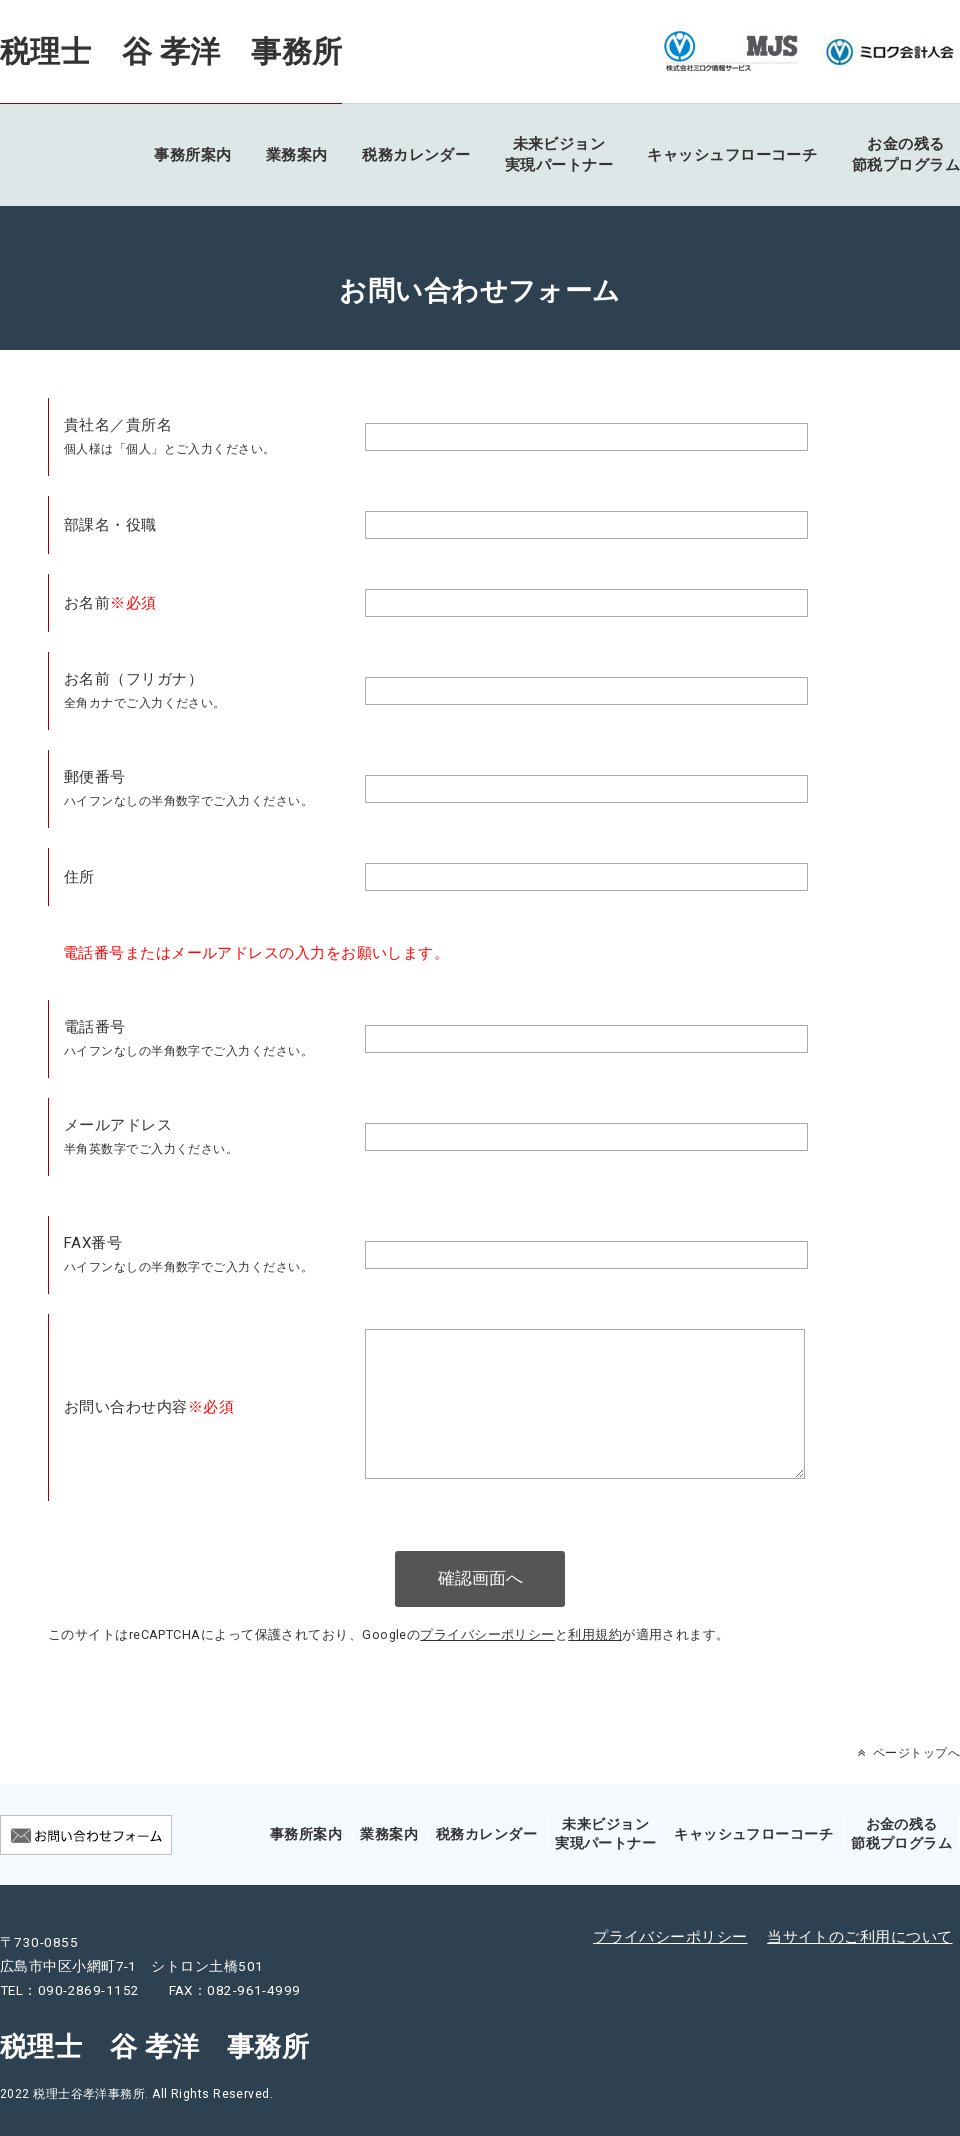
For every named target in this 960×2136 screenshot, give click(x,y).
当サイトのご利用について (859, 1971)
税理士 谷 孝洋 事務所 (171, 51)
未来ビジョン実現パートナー (559, 154)
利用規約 (595, 1668)
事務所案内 (192, 155)
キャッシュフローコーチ (732, 155)
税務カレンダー (416, 155)
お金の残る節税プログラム (906, 154)
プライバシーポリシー (487, 1668)
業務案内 (297, 155)
